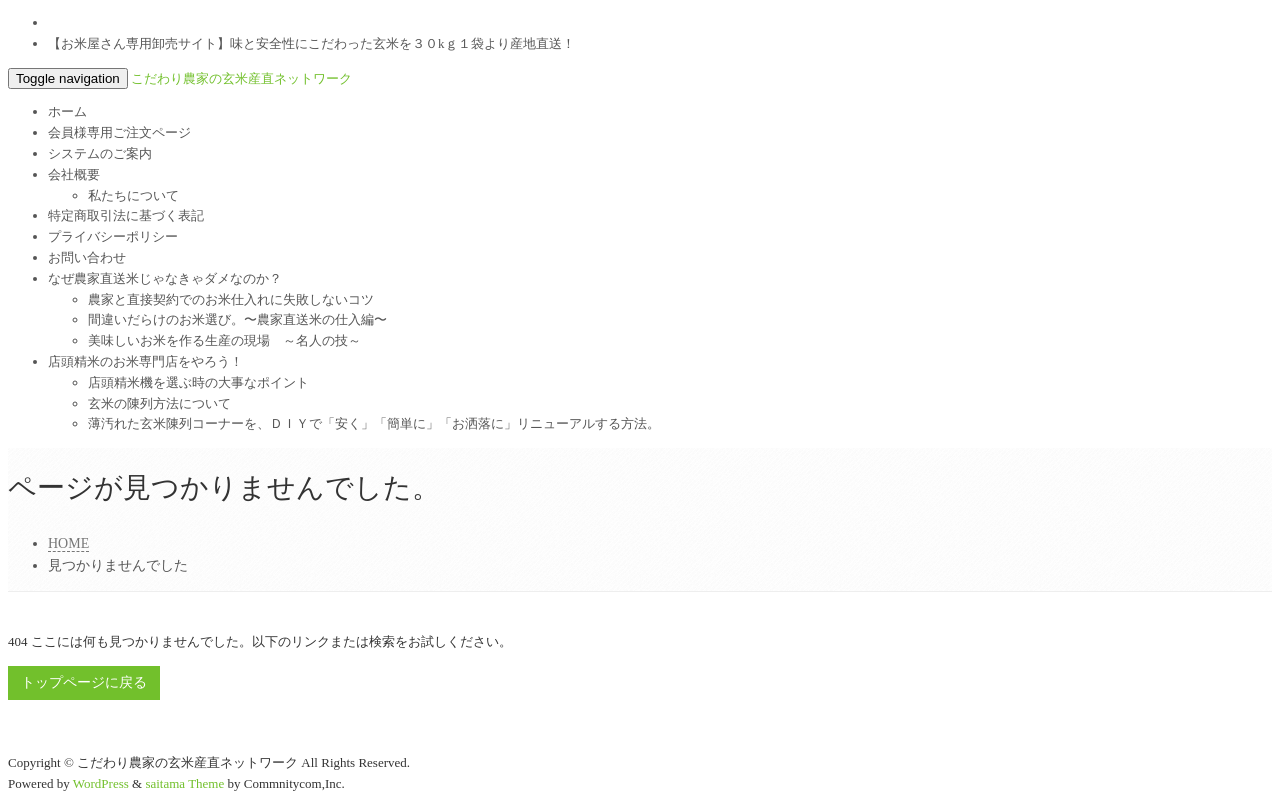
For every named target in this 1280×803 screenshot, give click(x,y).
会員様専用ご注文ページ (119, 132)
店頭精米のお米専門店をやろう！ (145, 361)
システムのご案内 (100, 153)
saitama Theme (184, 783)
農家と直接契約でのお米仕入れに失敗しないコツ (231, 299)
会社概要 (74, 174)
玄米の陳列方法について (159, 403)
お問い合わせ (87, 257)
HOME (68, 543)
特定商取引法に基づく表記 (126, 215)
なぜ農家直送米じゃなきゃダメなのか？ (165, 278)
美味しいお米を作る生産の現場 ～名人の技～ (224, 340)
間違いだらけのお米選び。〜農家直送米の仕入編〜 (237, 319)
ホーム (67, 111)
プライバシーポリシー (113, 236)
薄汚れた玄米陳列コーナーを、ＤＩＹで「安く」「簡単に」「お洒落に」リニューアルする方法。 (374, 423)
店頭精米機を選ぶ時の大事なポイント (198, 382)
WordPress (101, 783)
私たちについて (133, 195)
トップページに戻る (84, 682)
